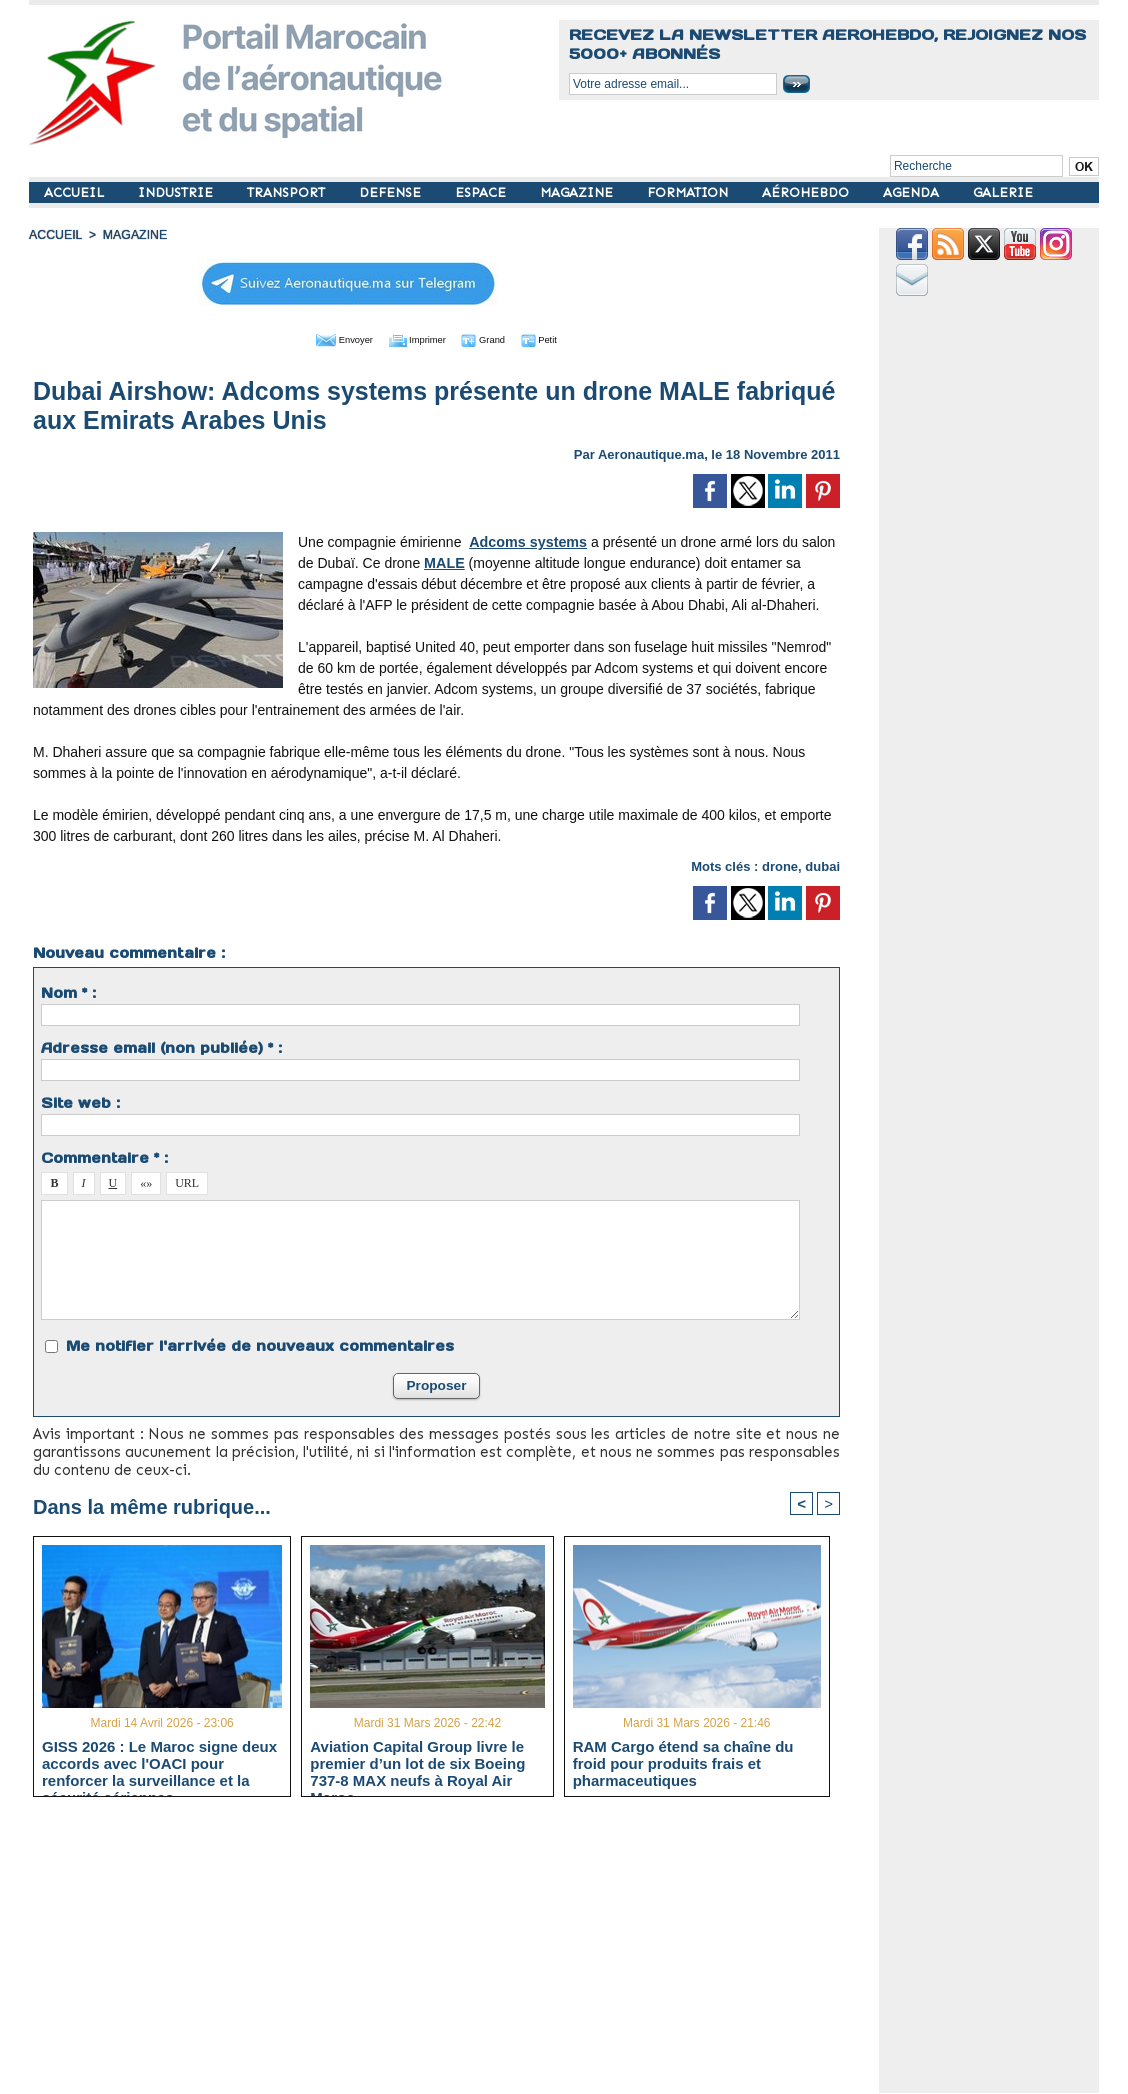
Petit (564, 338)
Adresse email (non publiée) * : (161, 1046)
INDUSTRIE (177, 192)
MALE (444, 561)
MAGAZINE (578, 192)
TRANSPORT (288, 192)
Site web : (80, 1101)
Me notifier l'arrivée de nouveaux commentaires (260, 1344)
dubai (822, 864)
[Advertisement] (451, 1952)
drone (780, 864)
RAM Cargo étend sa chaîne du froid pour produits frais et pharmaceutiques (683, 1762)
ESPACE (482, 192)
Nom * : (68, 991)
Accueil (55, 235)
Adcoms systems (526, 540)
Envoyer (322, 338)
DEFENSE (392, 192)
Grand (497, 338)
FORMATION (689, 192)
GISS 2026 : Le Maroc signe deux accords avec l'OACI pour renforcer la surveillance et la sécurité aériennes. (159, 1762)
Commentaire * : (104, 1156)
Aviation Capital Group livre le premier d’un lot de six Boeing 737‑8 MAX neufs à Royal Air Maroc (417, 1762)
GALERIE (1003, 192)
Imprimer (413, 338)
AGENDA (913, 192)
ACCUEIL (76, 192)
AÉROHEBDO (807, 192)
